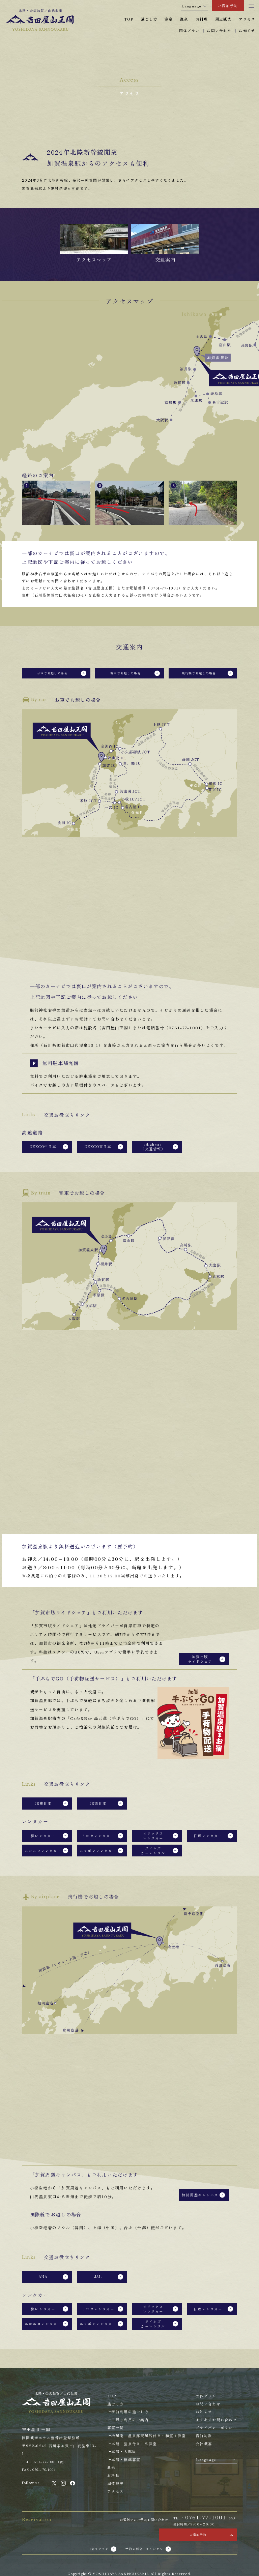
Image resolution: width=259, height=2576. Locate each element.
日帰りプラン (92, 2504)
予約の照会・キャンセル (146, 2504)
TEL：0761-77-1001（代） (48, 2412)
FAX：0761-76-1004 (42, 2419)
